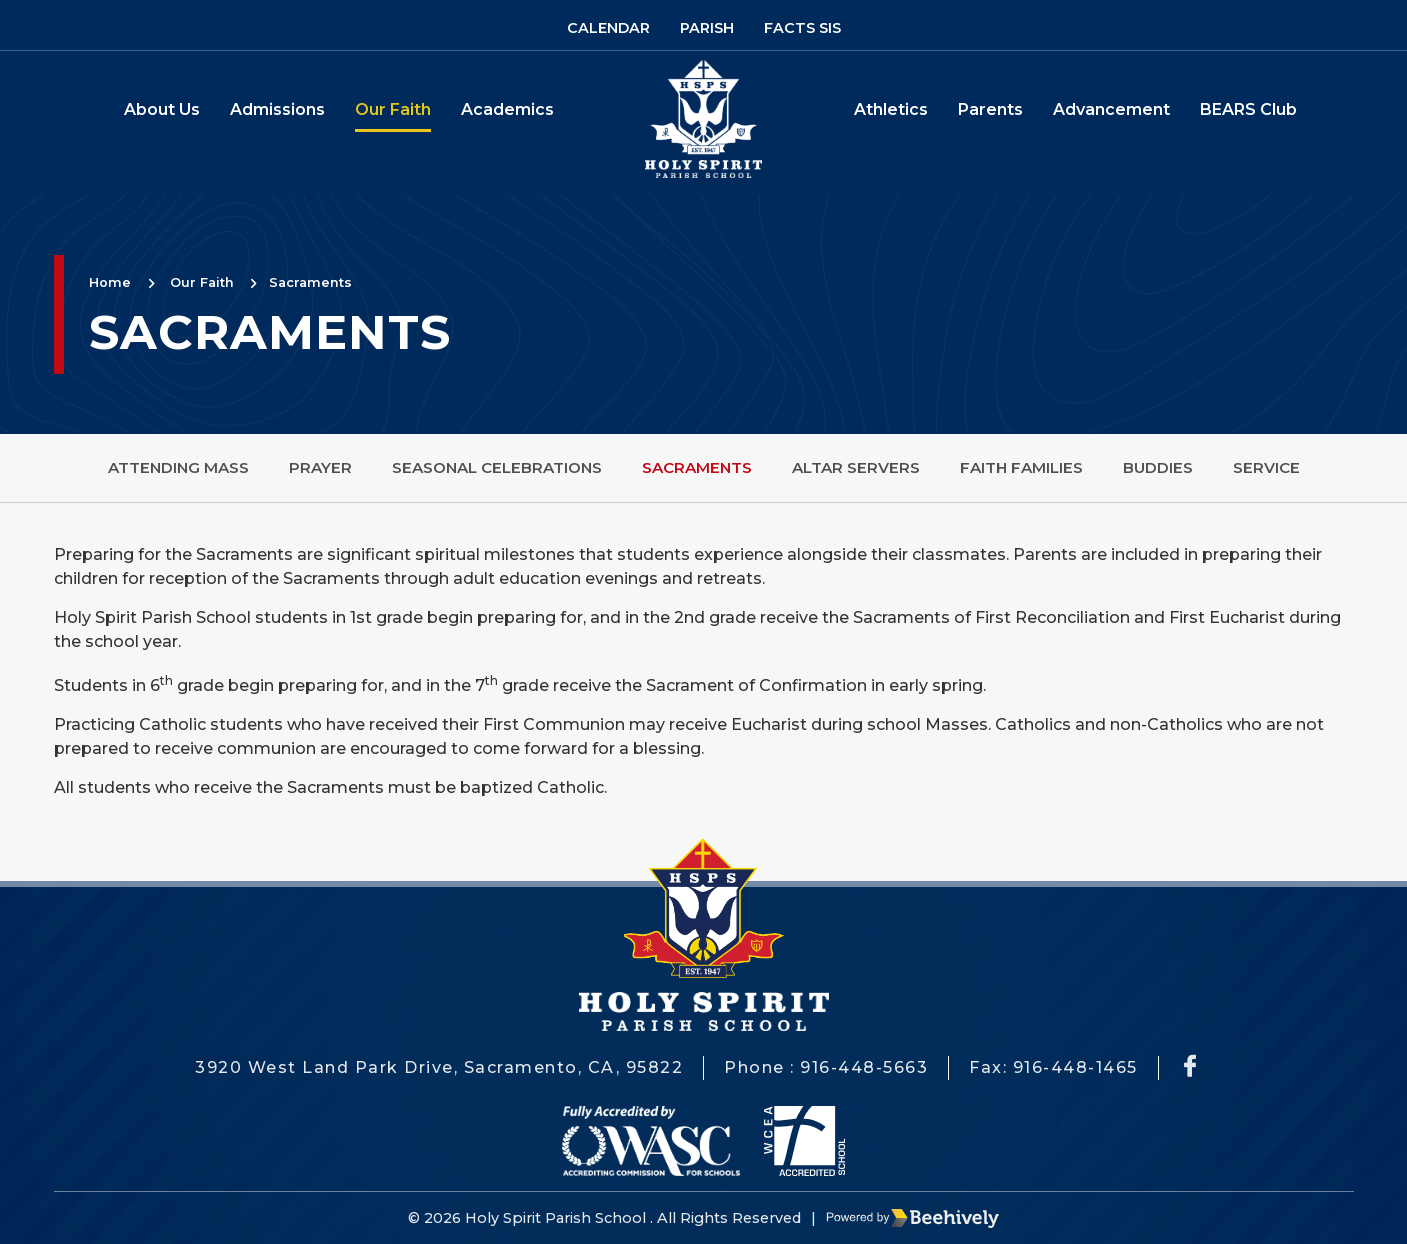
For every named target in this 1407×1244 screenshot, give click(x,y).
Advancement (1111, 109)
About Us (162, 109)
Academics (507, 109)
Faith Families (1021, 467)
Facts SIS (802, 28)
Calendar (608, 28)
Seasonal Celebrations (497, 467)
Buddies (1158, 467)
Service (1266, 467)
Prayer (320, 467)
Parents (990, 109)
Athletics (891, 109)
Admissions (277, 109)
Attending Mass (178, 467)
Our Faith (393, 109)
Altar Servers (856, 467)
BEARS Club (1248, 109)
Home (110, 282)
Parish (707, 28)
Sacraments (310, 282)
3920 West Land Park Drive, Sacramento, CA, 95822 (439, 1067)
